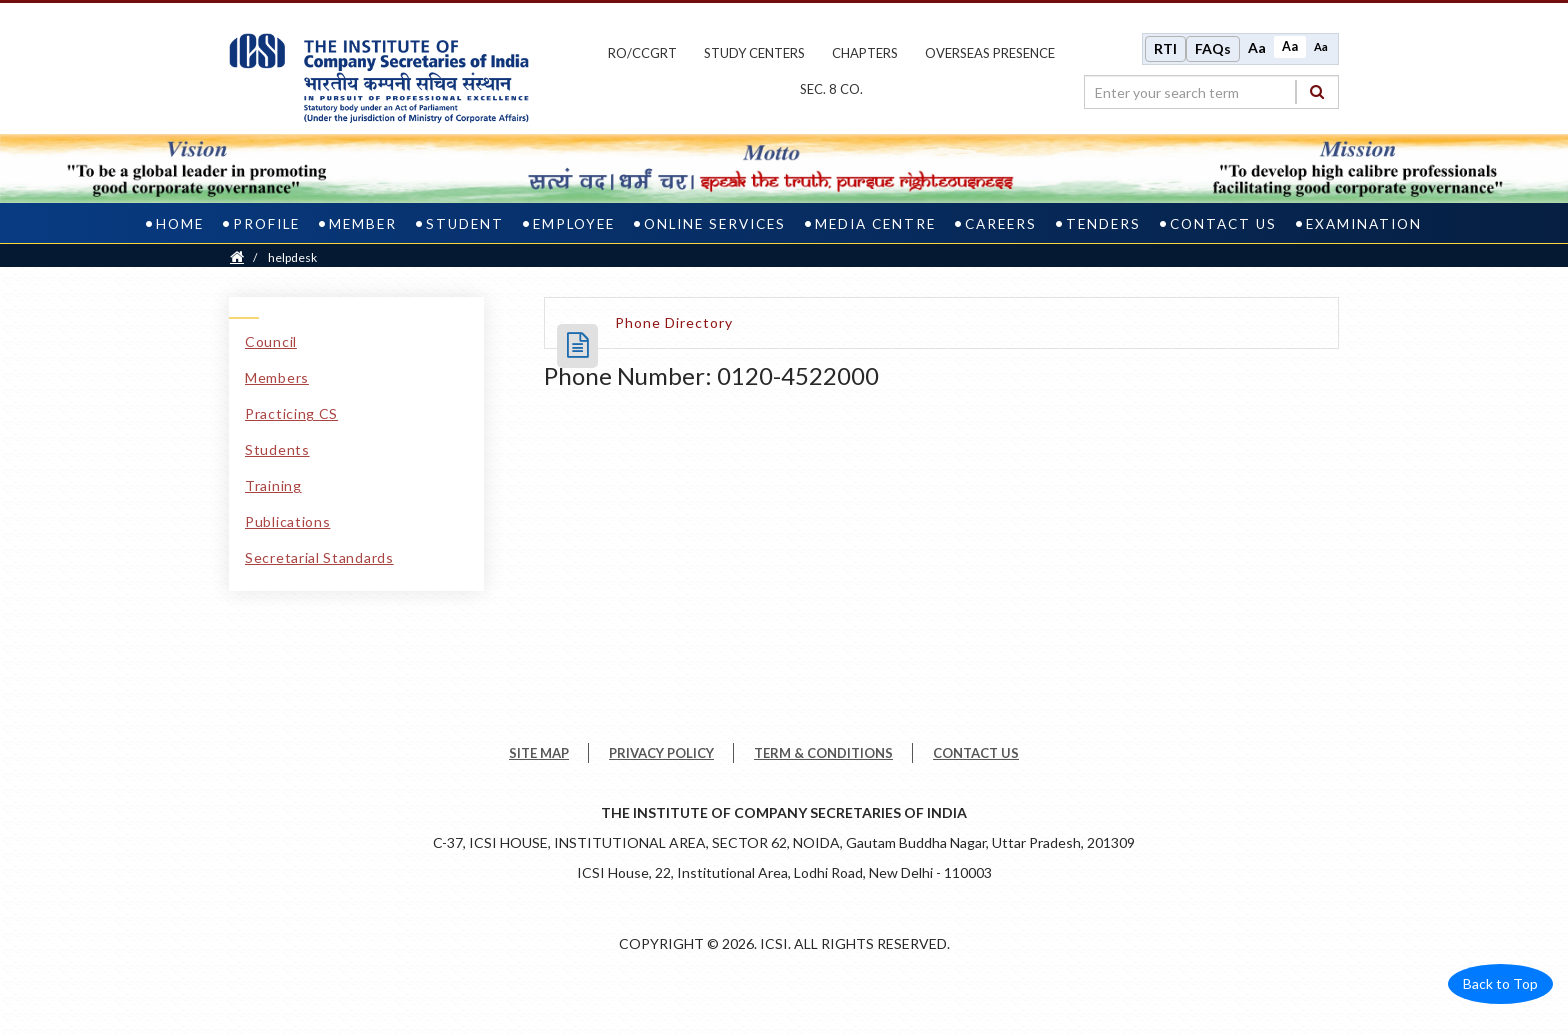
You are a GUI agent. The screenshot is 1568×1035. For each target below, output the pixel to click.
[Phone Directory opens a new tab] (674, 322)
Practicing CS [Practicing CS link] (291, 413)
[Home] (237, 257)
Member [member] (363, 224)
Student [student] (465, 224)
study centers (754, 53)
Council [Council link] (271, 341)
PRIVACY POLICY (661, 753)
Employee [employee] (574, 224)
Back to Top (1500, 983)
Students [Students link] (277, 449)
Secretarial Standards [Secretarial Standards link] (319, 557)
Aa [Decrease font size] (1321, 46)
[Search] (1317, 91)
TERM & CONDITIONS (823, 753)
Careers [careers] (1001, 224)
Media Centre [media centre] (875, 224)
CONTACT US (976, 753)
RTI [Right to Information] (1165, 48)
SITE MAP (539, 753)
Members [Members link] (277, 377)
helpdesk (292, 257)
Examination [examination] (1364, 224)
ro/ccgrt (642, 53)
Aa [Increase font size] (1257, 47)
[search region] (1211, 92)
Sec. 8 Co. (831, 89)
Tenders (1103, 224)
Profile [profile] (266, 224)
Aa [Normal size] (1290, 46)
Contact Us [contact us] (1223, 224)
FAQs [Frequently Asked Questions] (1213, 48)
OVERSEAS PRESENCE (990, 53)
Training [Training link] (273, 485)
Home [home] (180, 224)
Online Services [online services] (715, 224)
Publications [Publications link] (287, 521)
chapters (865, 53)
